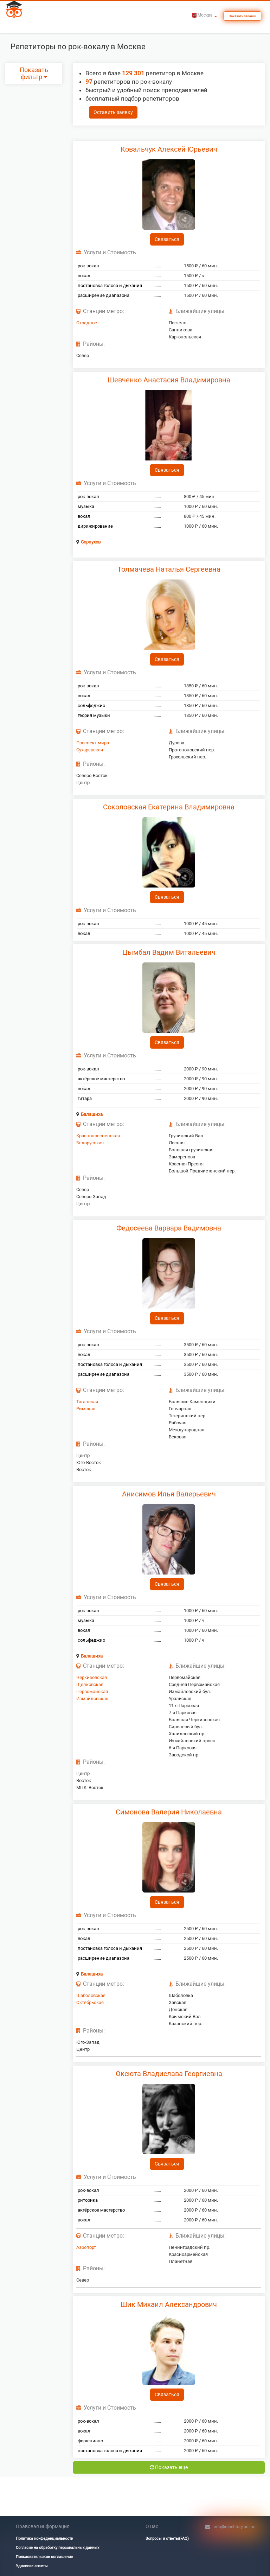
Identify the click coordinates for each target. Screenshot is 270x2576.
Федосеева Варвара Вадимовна (168, 1228)
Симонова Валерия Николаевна (169, 1812)
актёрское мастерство (101, 1078)
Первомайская (92, 1691)
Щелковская (89, 1684)
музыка (86, 506)
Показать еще (169, 2467)
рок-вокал (88, 265)
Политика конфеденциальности (44, 2538)
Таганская (87, 1401)
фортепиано (90, 2440)
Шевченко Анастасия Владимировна (169, 380)
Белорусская (90, 1142)
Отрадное (86, 322)
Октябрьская (90, 2002)
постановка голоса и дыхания (110, 285)
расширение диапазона (103, 295)
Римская (85, 1408)
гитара (85, 1098)
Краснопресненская (98, 1135)
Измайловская (92, 1698)
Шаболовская (90, 1995)
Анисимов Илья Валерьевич (169, 1494)
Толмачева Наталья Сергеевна (168, 569)
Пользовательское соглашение (44, 2557)
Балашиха (92, 1114)
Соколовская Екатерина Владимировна (168, 807)
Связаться (167, 239)
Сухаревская (89, 749)
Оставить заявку (113, 112)
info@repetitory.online (234, 2526)
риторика (88, 2200)
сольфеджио (91, 705)
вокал (84, 275)
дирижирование (95, 526)
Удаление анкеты (32, 2566)
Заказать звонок (242, 16)
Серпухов (91, 542)
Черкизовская (91, 1677)
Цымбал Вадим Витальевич (169, 952)
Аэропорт (86, 2247)
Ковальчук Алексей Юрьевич (169, 149)
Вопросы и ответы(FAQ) (167, 2538)
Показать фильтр (34, 73)
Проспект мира (92, 742)
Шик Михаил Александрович (169, 2304)
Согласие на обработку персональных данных (57, 2547)
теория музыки (94, 715)
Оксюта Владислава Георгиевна (169, 2073)
